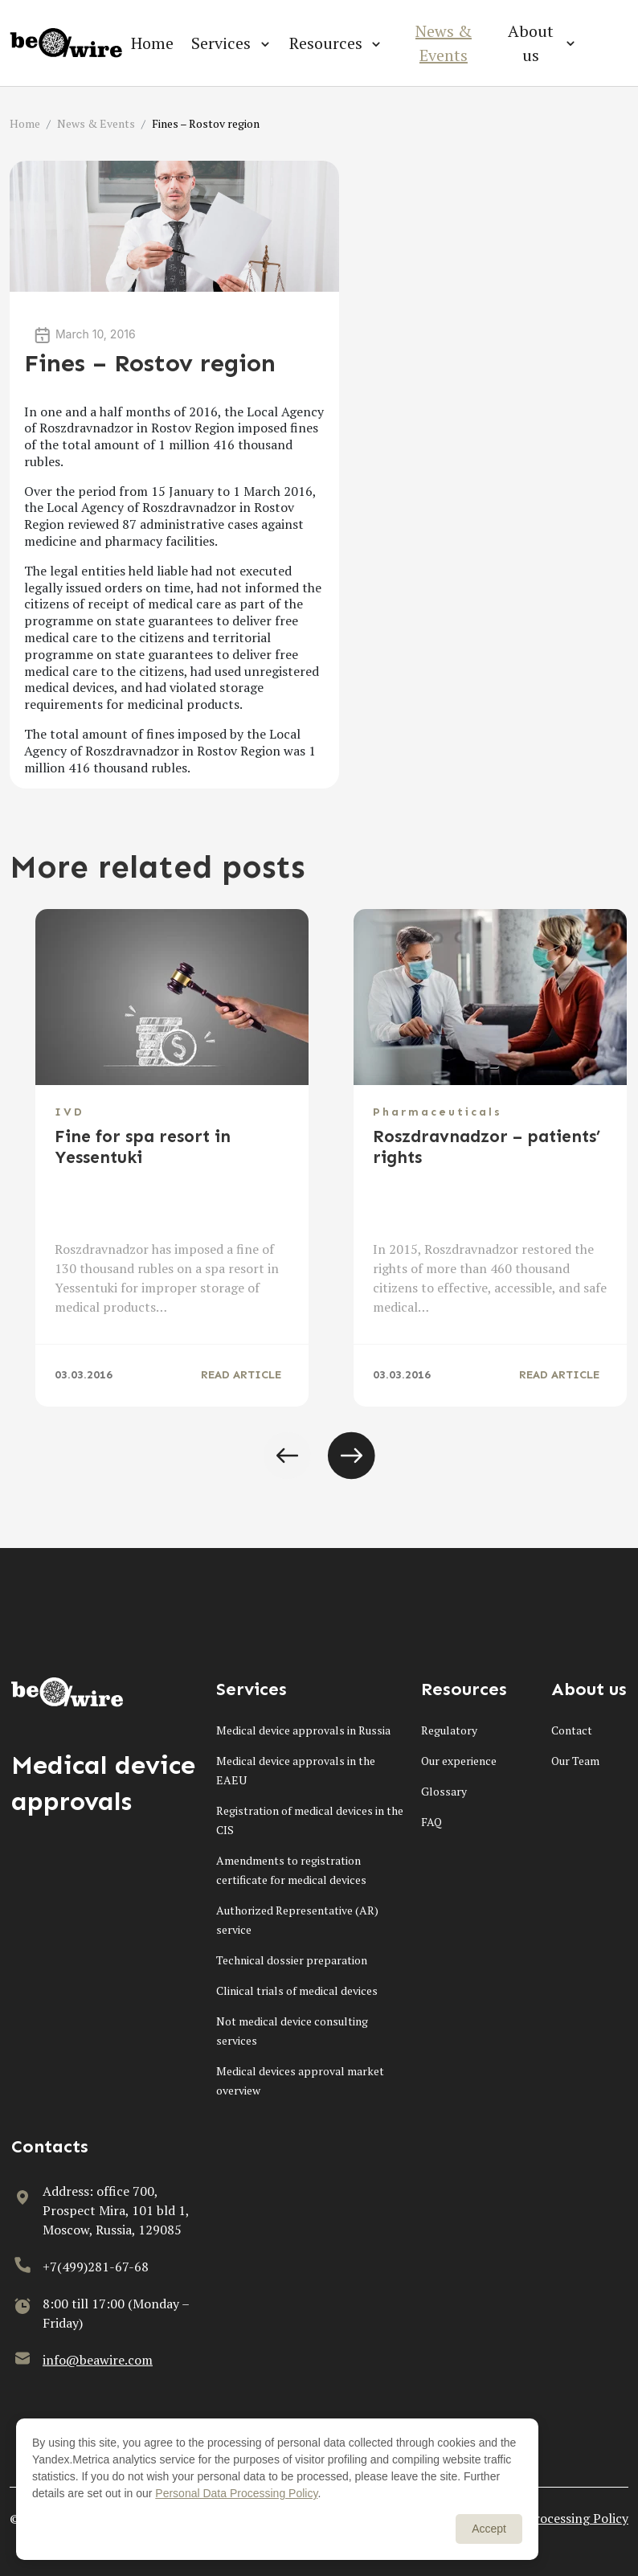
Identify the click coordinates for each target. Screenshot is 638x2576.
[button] (287, 1455)
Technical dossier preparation (291, 1960)
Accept (489, 2528)
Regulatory (449, 1730)
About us (531, 43)
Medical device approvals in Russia (303, 1730)
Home (152, 43)
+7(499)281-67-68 (96, 2266)
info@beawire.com (98, 2360)
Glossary (444, 1791)
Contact (571, 1730)
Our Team (575, 1760)
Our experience (459, 1760)
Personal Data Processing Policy (236, 2493)
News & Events (443, 43)
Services (221, 43)
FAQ (431, 1821)
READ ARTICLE (241, 1375)
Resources (325, 43)
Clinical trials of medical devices (297, 1990)
